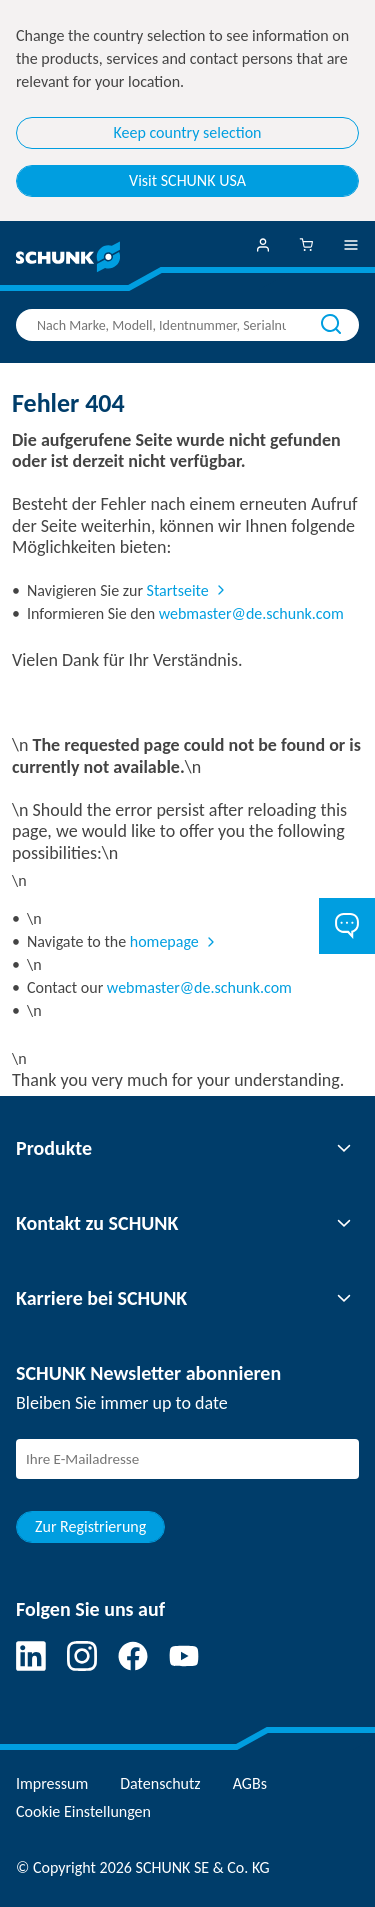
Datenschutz (160, 1783)
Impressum (52, 1783)
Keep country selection (188, 132)
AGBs (250, 1783)
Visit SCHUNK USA (187, 180)
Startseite (178, 590)
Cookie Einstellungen (83, 1811)
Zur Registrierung (90, 1526)
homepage (164, 941)
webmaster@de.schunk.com (251, 613)
